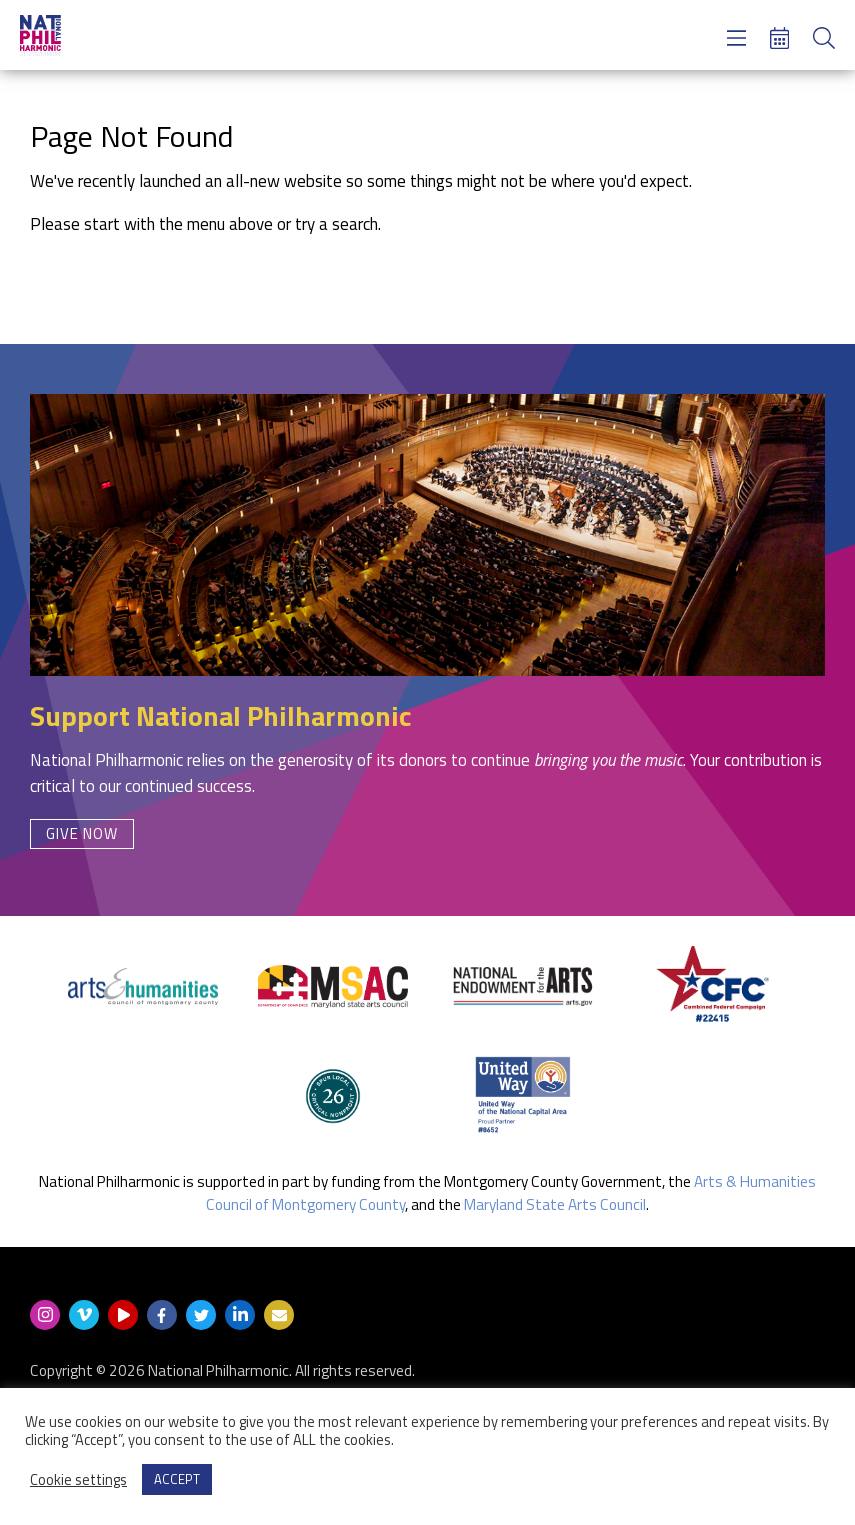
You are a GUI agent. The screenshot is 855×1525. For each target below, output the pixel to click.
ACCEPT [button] (177, 1479)
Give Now (82, 833)
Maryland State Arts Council (555, 1204)
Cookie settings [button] (78, 1480)
